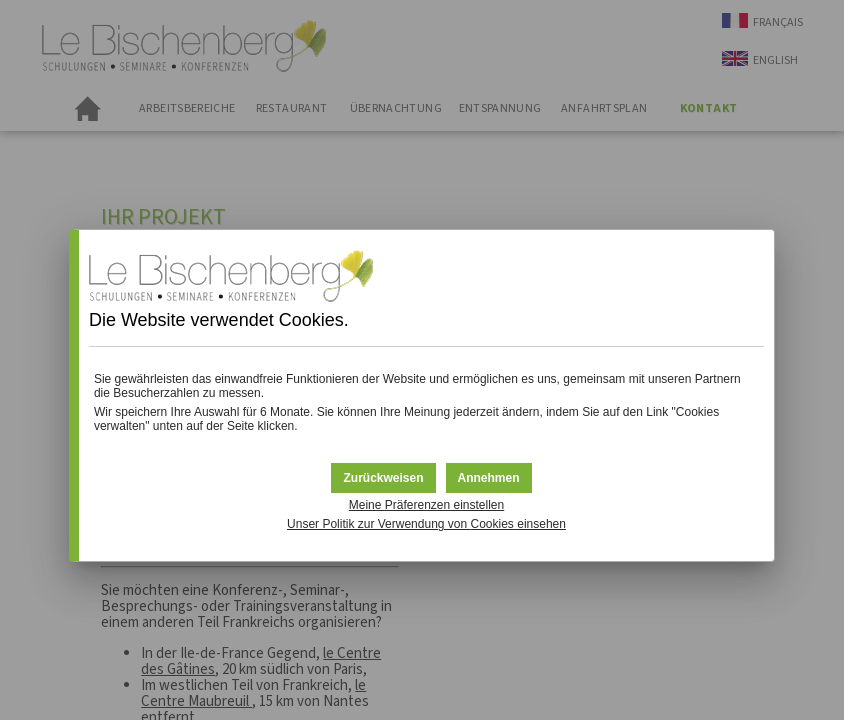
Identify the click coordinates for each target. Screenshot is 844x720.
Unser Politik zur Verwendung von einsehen (426, 524)
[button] (489, 478)
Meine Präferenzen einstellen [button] (426, 505)
